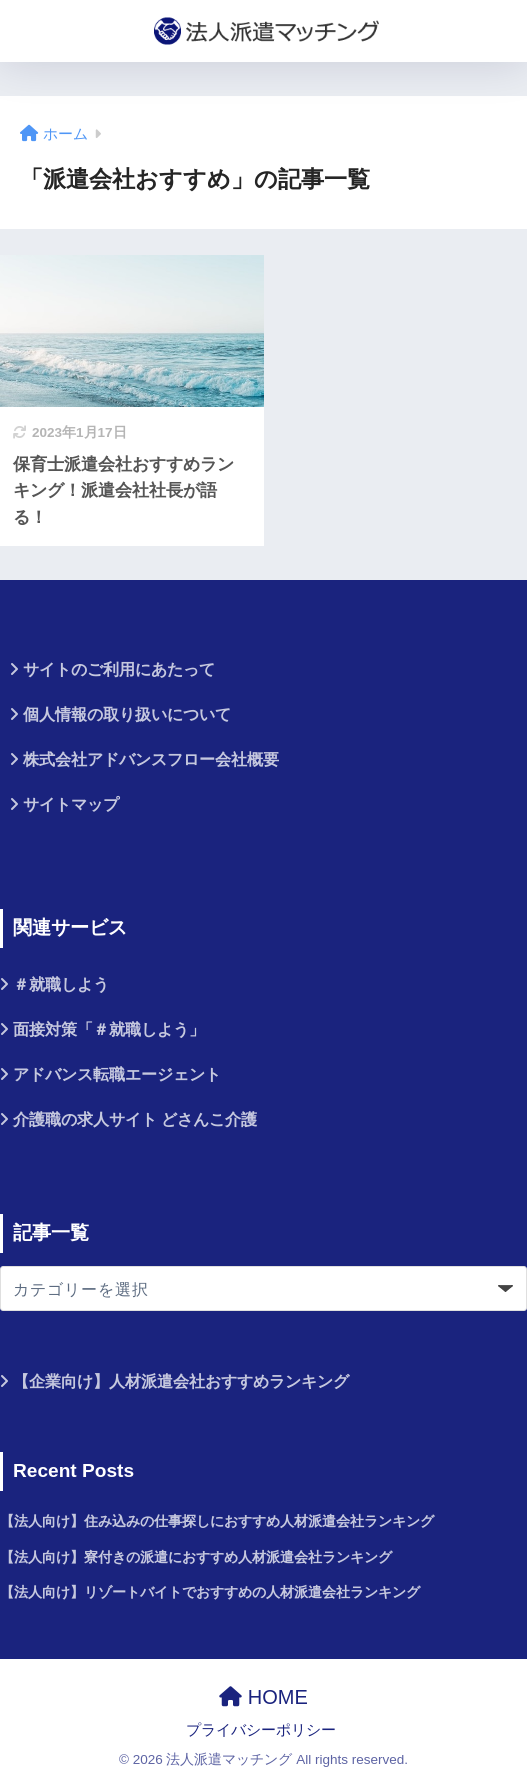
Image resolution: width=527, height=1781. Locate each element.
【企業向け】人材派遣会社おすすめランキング (181, 1381)
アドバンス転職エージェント (117, 1074)
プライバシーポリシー (261, 1730)
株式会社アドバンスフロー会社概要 (151, 759)
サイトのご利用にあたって (119, 669)
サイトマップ (71, 804)
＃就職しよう (61, 984)
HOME (263, 1697)
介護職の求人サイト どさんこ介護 (135, 1119)
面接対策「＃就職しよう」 (109, 1029)
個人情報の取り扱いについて (127, 714)
